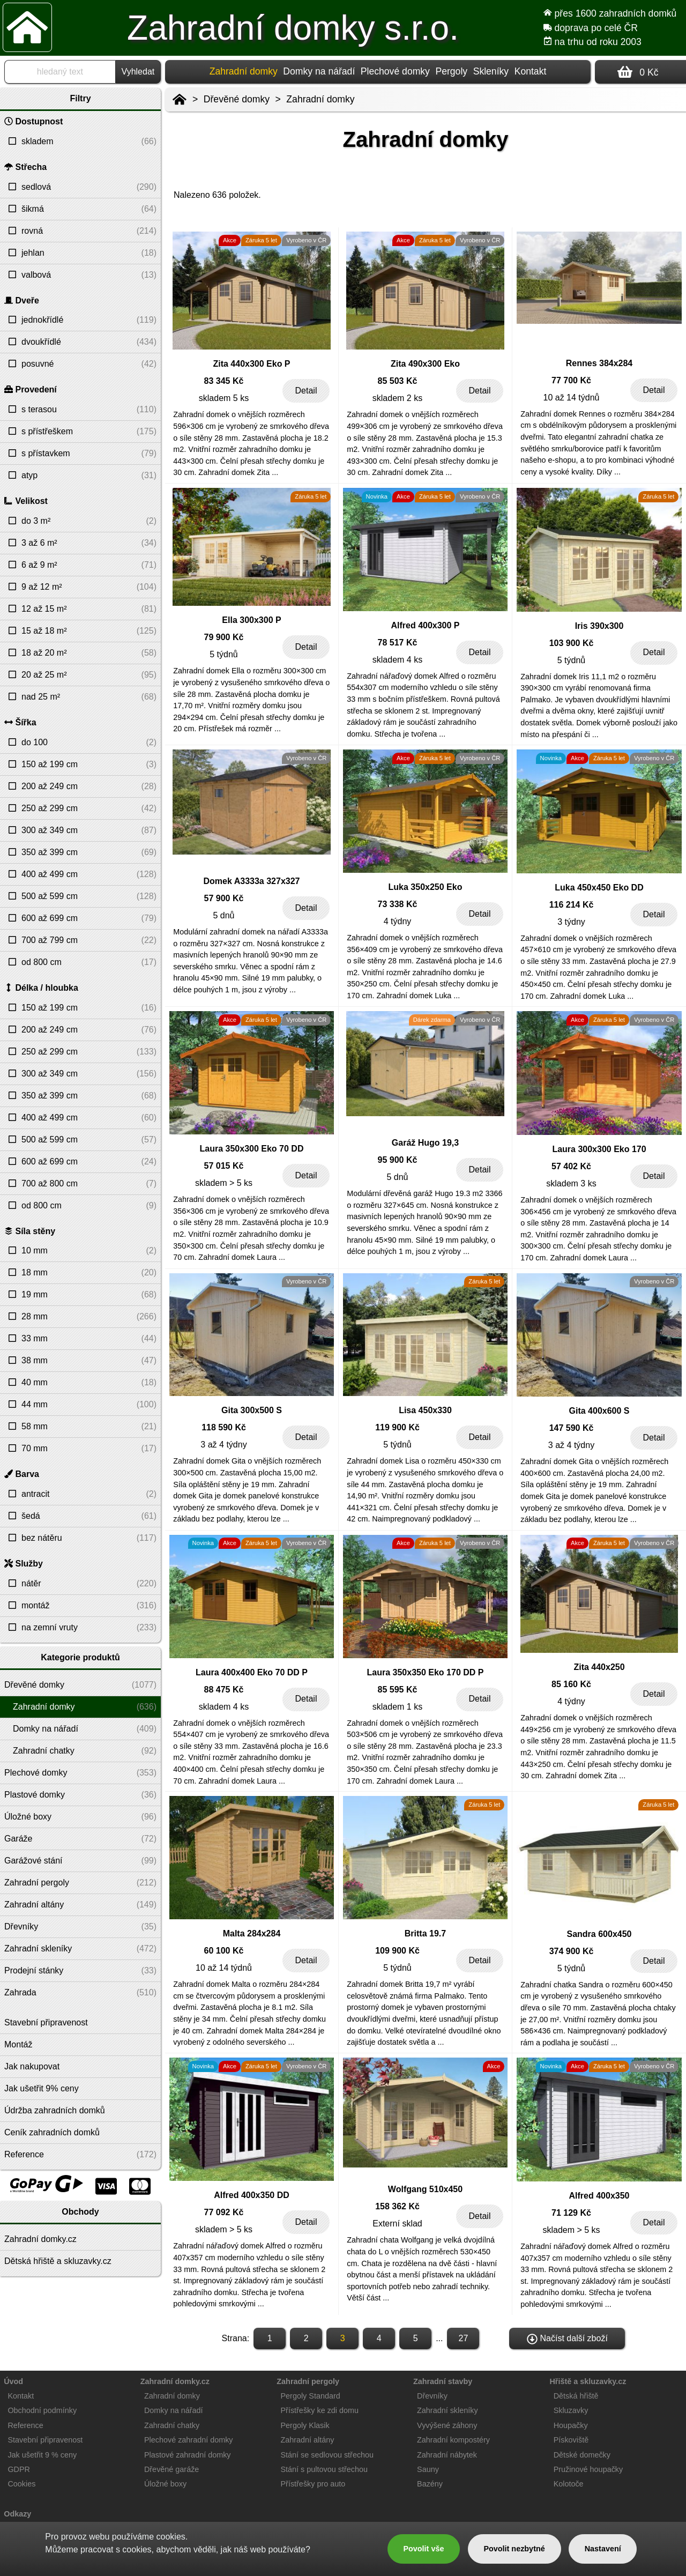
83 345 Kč (224, 380)
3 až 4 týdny (223, 1444)
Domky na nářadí (319, 71)
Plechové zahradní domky (188, 2440)
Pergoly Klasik (305, 2425)
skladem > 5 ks (223, 1182)
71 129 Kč (571, 2212)
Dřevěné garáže (171, 2469)
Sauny (428, 2469)
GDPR (19, 2469)
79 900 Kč (224, 637)
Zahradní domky (320, 99)
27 (463, 2338)
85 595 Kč (397, 1689)
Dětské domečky (582, 2455)
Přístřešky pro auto (313, 2484)
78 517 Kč (397, 642)
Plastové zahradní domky (187, 2455)
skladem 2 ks (397, 398)
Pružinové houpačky (588, 2469)
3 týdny (571, 921)
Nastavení (603, 2548)
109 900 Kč (397, 1950)
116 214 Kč (571, 904)
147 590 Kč (571, 1427)
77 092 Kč (224, 2212)
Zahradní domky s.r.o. (293, 28)
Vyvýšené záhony (447, 2425)
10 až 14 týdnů (571, 397)
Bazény (430, 2484)
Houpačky (571, 2425)
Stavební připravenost (45, 2440)
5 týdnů (223, 654)
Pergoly (451, 71)
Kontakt (530, 71)
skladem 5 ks (224, 398)
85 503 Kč (397, 380)
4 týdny (398, 921)
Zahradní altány (307, 2440)
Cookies (21, 2484)
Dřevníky (432, 2396)
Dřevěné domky (237, 99)
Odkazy (17, 2514)
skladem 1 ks (397, 1706)
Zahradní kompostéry (453, 2440)
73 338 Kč (397, 904)
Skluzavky (571, 2410)
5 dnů (223, 915)
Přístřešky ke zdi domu (320, 2410)
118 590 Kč (224, 1427)
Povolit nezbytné (514, 2548)
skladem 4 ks (397, 659)
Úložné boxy (165, 2484)
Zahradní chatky (171, 2425)
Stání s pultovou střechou (324, 2469)
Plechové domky (395, 71)
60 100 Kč (224, 1950)
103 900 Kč (571, 643)
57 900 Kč (224, 898)
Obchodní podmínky (42, 2410)
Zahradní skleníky (447, 2410)
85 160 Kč (571, 1684)
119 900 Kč (397, 1427)
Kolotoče (569, 2484)
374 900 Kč (571, 1951)
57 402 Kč (571, 1166)
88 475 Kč (224, 1689)
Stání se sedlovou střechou (327, 2455)
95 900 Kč (397, 1159)
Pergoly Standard (310, 2396)
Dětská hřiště (576, 2396)
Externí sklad (397, 2223)
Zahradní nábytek (447, 2455)
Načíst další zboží (567, 2339)
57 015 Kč (224, 1165)
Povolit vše (423, 2548)
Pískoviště (571, 2440)
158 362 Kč (397, 2206)
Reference (25, 2425)
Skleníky (491, 71)
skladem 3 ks (571, 1183)
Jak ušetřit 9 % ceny (42, 2455)
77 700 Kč (571, 380)
